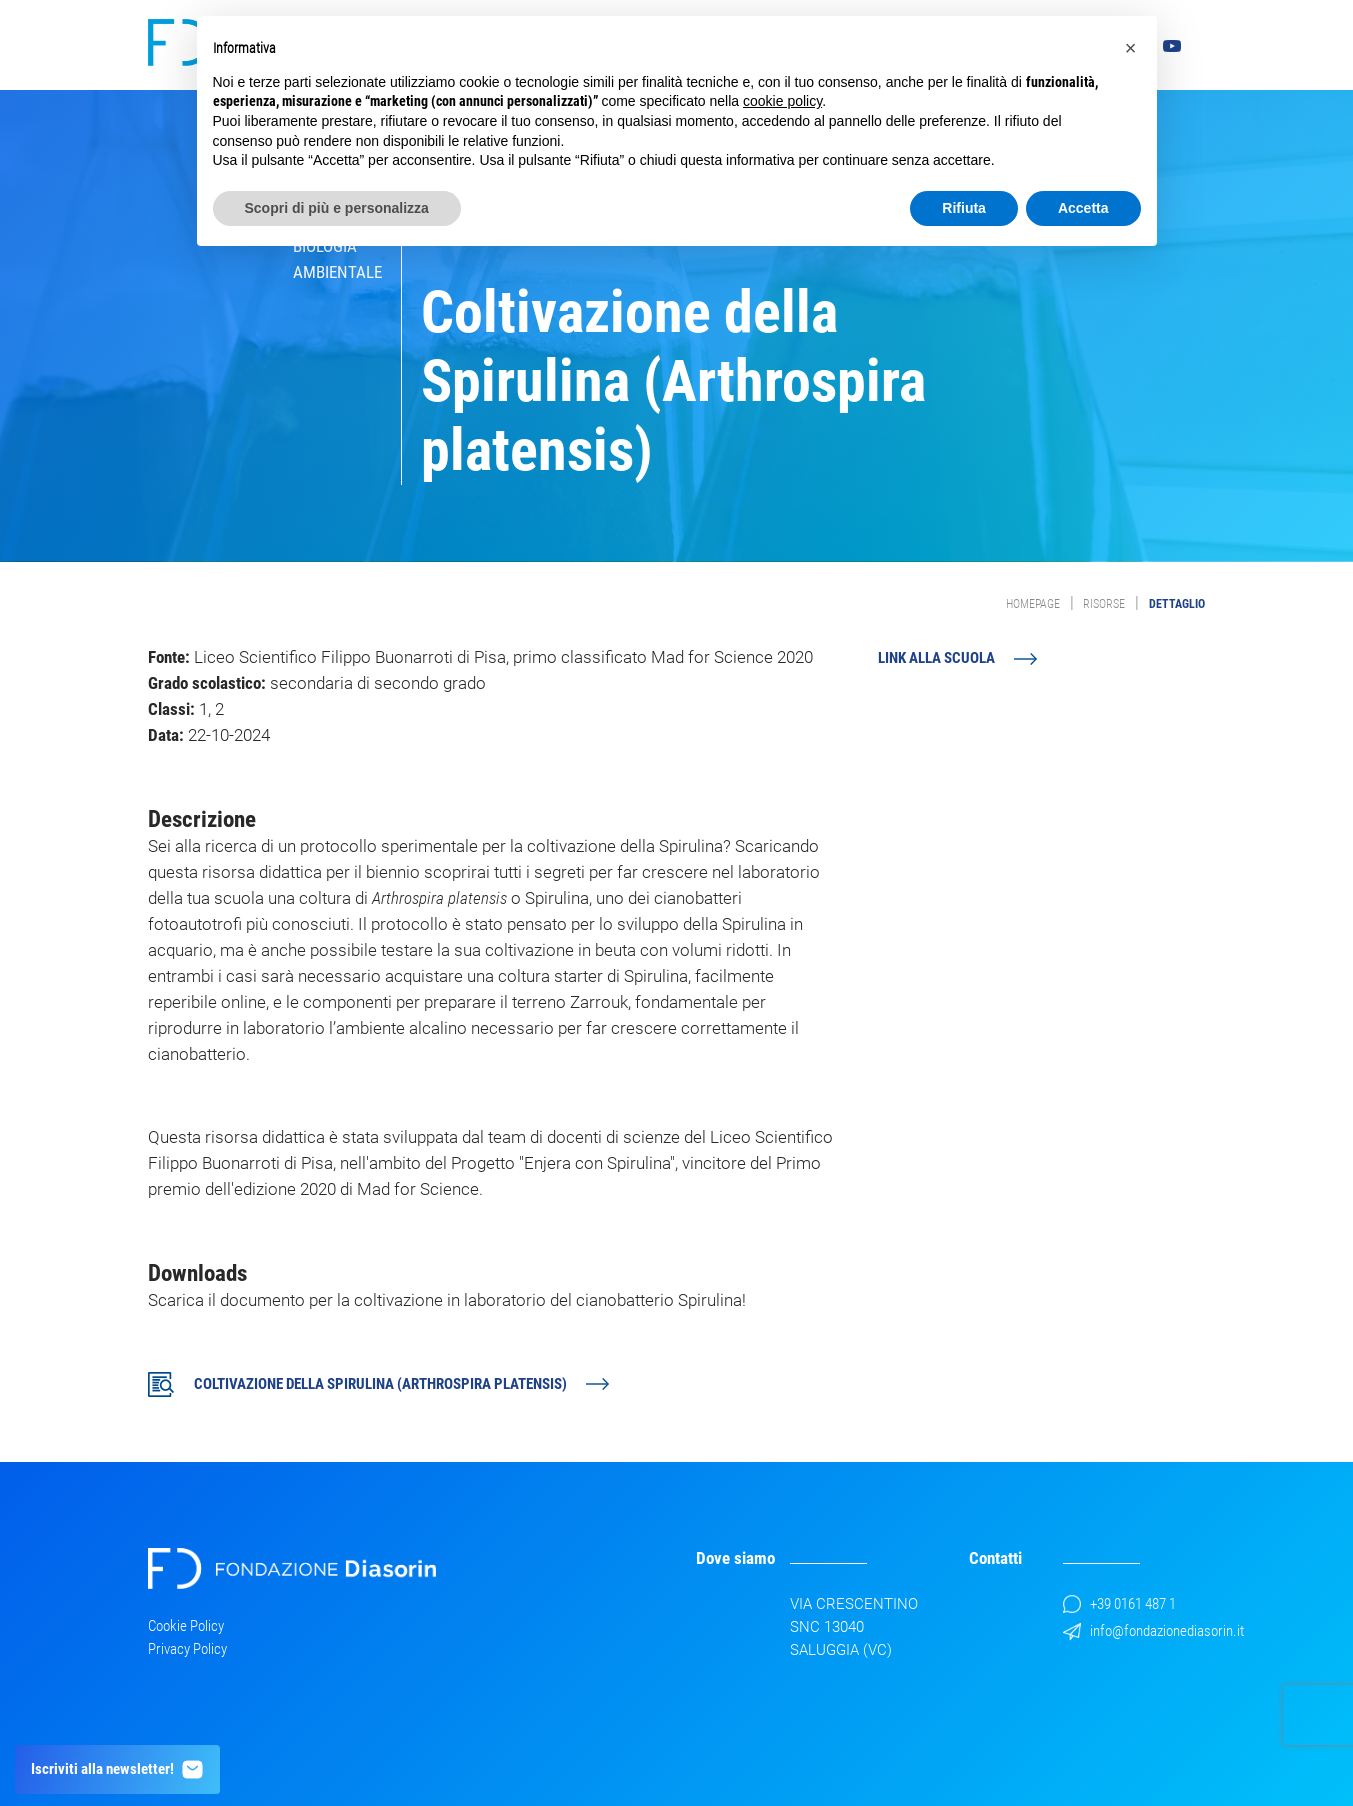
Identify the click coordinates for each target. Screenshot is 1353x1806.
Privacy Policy (187, 1649)
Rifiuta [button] (964, 208)
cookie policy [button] (782, 101)
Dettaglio (1177, 604)
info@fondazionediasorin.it (1153, 1631)
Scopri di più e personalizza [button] (337, 208)
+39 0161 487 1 (1119, 1604)
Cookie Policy (186, 1626)
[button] (1131, 48)
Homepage (1033, 604)
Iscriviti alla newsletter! (118, 1769)
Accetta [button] (1083, 208)
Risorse (1104, 604)
